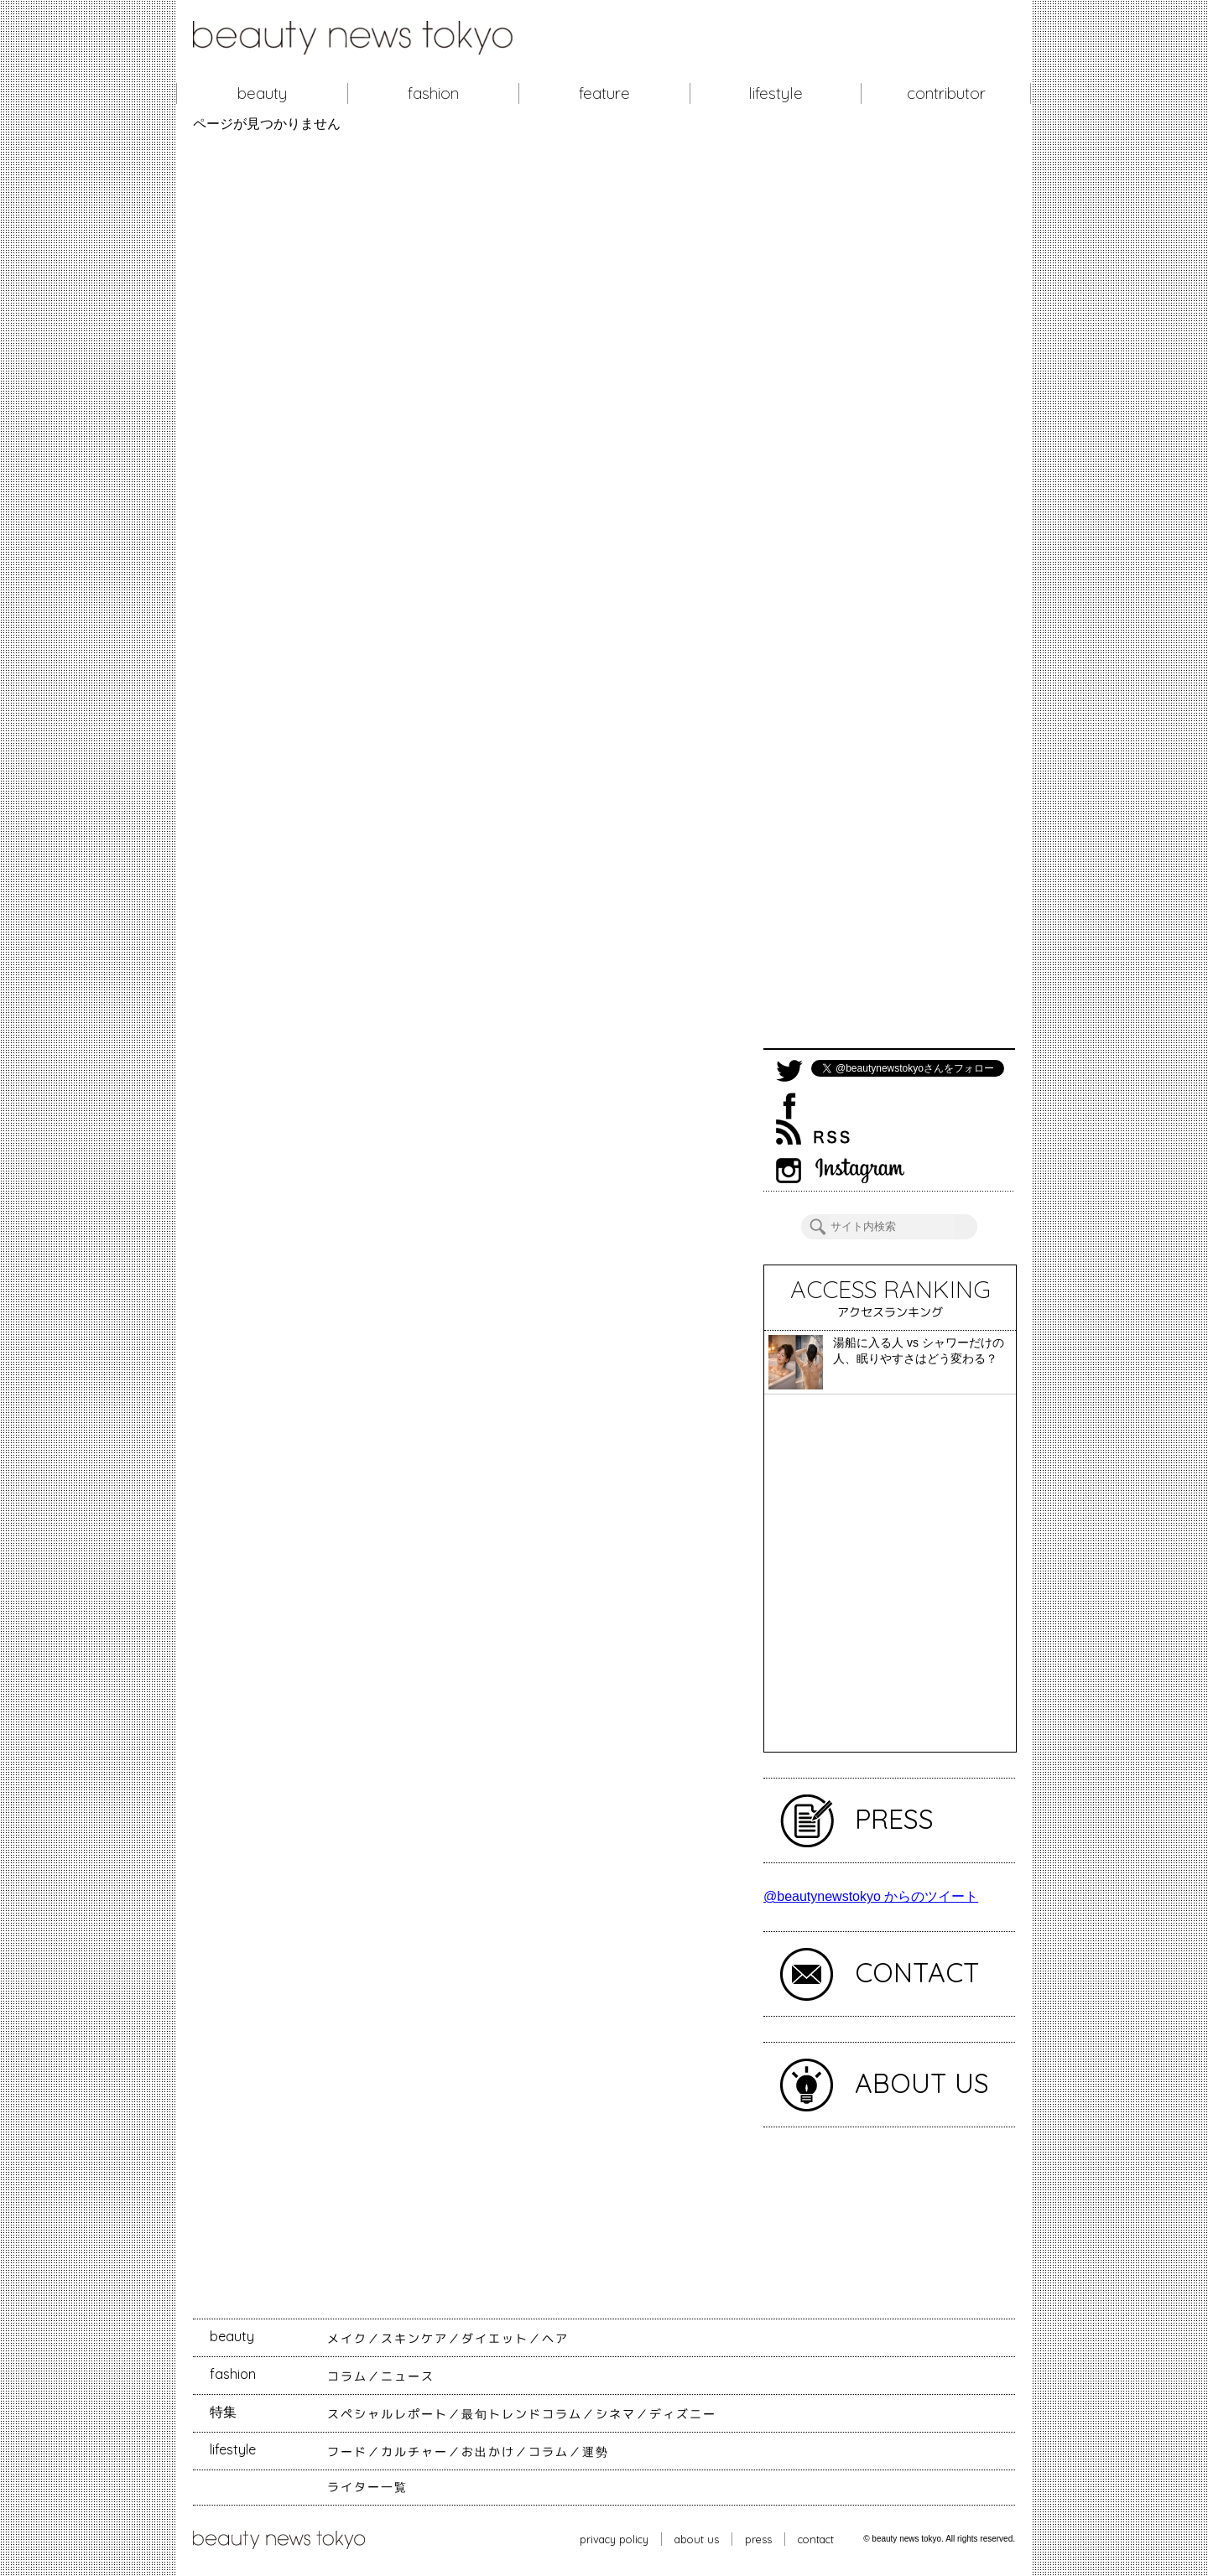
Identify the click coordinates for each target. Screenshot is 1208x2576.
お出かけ (488, 2452)
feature (604, 93)
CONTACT (917, 1972)
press (758, 2539)
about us (696, 2539)
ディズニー (682, 2414)
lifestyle (775, 93)
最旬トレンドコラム (521, 2414)
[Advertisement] (889, 590)
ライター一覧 (367, 2487)
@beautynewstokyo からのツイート (870, 1896)
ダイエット (494, 2338)
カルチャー (414, 2452)
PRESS (894, 1819)
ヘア (555, 2338)
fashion (433, 93)
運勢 (595, 2452)
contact (816, 2539)
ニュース (408, 2376)
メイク (347, 2338)
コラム (347, 2376)
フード (347, 2452)
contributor (946, 93)
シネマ (616, 2414)
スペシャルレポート (387, 2414)
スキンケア (414, 2338)
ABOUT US (922, 2083)
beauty (262, 93)
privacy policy (614, 2539)
